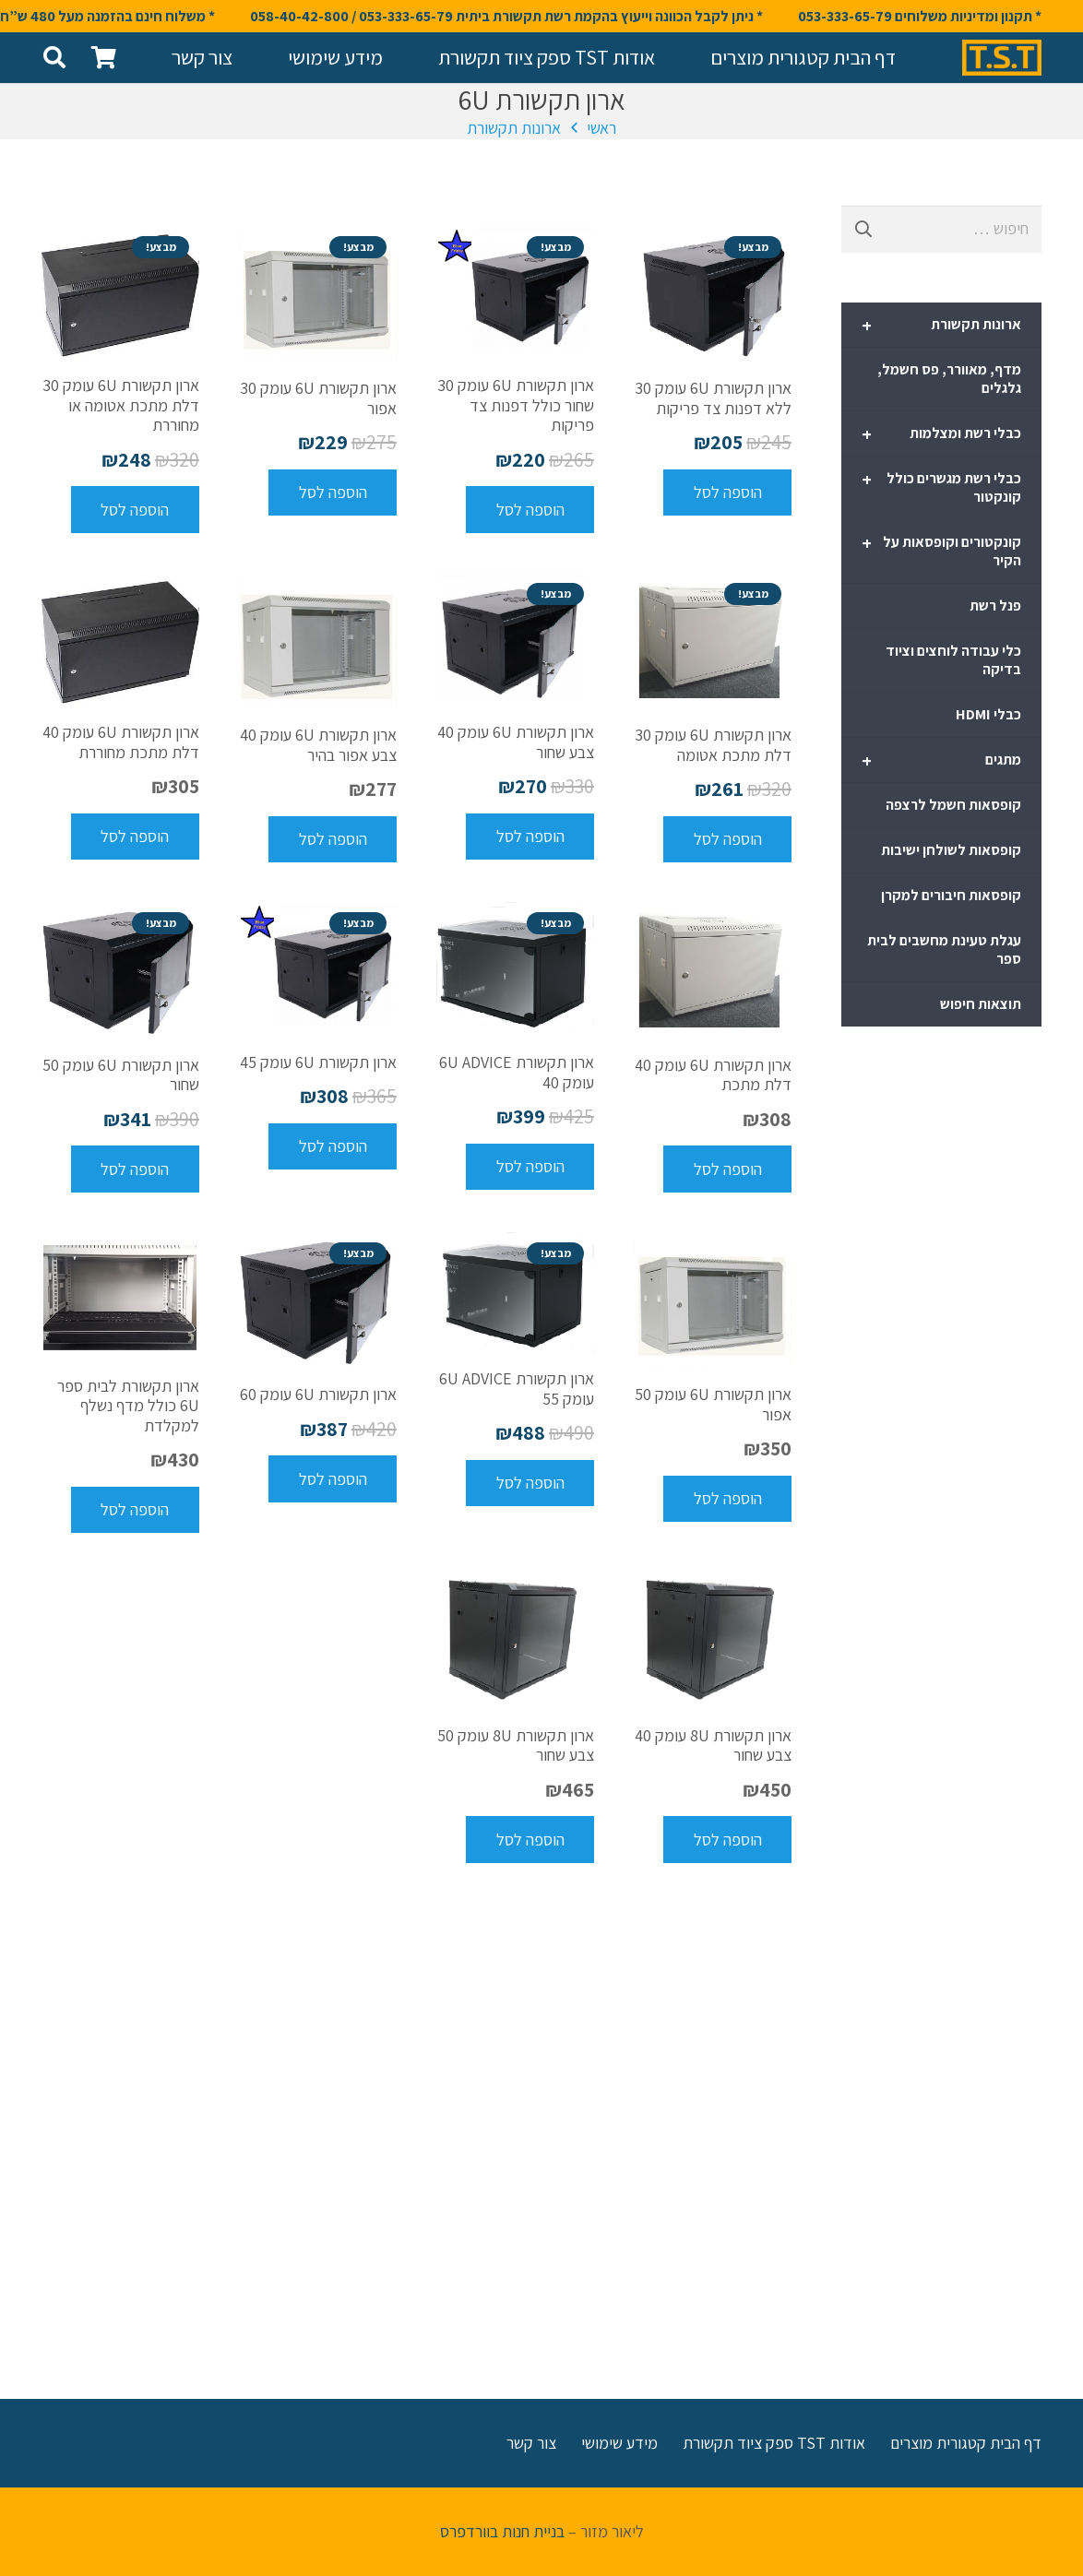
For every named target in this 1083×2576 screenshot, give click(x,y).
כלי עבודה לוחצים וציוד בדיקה (953, 660)
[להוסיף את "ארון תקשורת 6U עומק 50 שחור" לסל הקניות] (135, 1169)
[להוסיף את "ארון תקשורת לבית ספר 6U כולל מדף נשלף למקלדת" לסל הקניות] (135, 1510)
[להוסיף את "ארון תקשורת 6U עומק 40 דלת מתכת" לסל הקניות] (727, 1169)
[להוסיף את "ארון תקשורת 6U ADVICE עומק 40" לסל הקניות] (530, 1167)
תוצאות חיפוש (980, 1004)
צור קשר (531, 2442)
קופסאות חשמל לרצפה (953, 804)
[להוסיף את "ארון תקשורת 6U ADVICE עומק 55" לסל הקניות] (530, 1483)
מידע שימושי (619, 2442)
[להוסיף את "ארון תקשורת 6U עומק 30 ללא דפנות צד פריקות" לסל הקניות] (727, 492)
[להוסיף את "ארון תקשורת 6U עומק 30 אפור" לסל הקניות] (332, 492)
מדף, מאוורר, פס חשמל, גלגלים (949, 379)
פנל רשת (995, 605)
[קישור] (1001, 58)
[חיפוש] (54, 57)
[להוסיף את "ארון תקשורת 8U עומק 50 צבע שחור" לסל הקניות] (530, 1839)
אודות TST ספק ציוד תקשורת (774, 2442)
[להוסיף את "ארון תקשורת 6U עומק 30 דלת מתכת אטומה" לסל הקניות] (727, 839)
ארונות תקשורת (514, 127)
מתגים (941, 761)
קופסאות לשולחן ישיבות (951, 850)
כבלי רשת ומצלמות (941, 434)
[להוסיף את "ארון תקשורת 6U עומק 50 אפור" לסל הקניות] (727, 1499)
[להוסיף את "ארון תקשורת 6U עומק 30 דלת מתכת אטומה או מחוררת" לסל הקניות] (135, 509)
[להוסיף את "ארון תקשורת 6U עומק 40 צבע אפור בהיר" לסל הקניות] (332, 839)
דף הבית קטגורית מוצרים (965, 2442)
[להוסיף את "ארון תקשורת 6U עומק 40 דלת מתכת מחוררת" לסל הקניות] (135, 836)
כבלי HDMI (988, 714)
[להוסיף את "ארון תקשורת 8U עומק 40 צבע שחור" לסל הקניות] (727, 1839)
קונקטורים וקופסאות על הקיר (941, 550)
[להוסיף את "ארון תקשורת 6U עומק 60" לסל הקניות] (332, 1478)
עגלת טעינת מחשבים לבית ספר (944, 949)
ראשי (601, 127)
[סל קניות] (103, 57)
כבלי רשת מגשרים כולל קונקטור (941, 487)
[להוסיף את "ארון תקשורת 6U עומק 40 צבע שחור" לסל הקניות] (530, 836)
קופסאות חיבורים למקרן (951, 895)
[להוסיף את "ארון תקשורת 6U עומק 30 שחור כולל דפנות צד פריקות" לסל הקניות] (530, 509)
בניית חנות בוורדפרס (502, 2531)
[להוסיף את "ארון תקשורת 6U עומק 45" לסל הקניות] (332, 1146)
